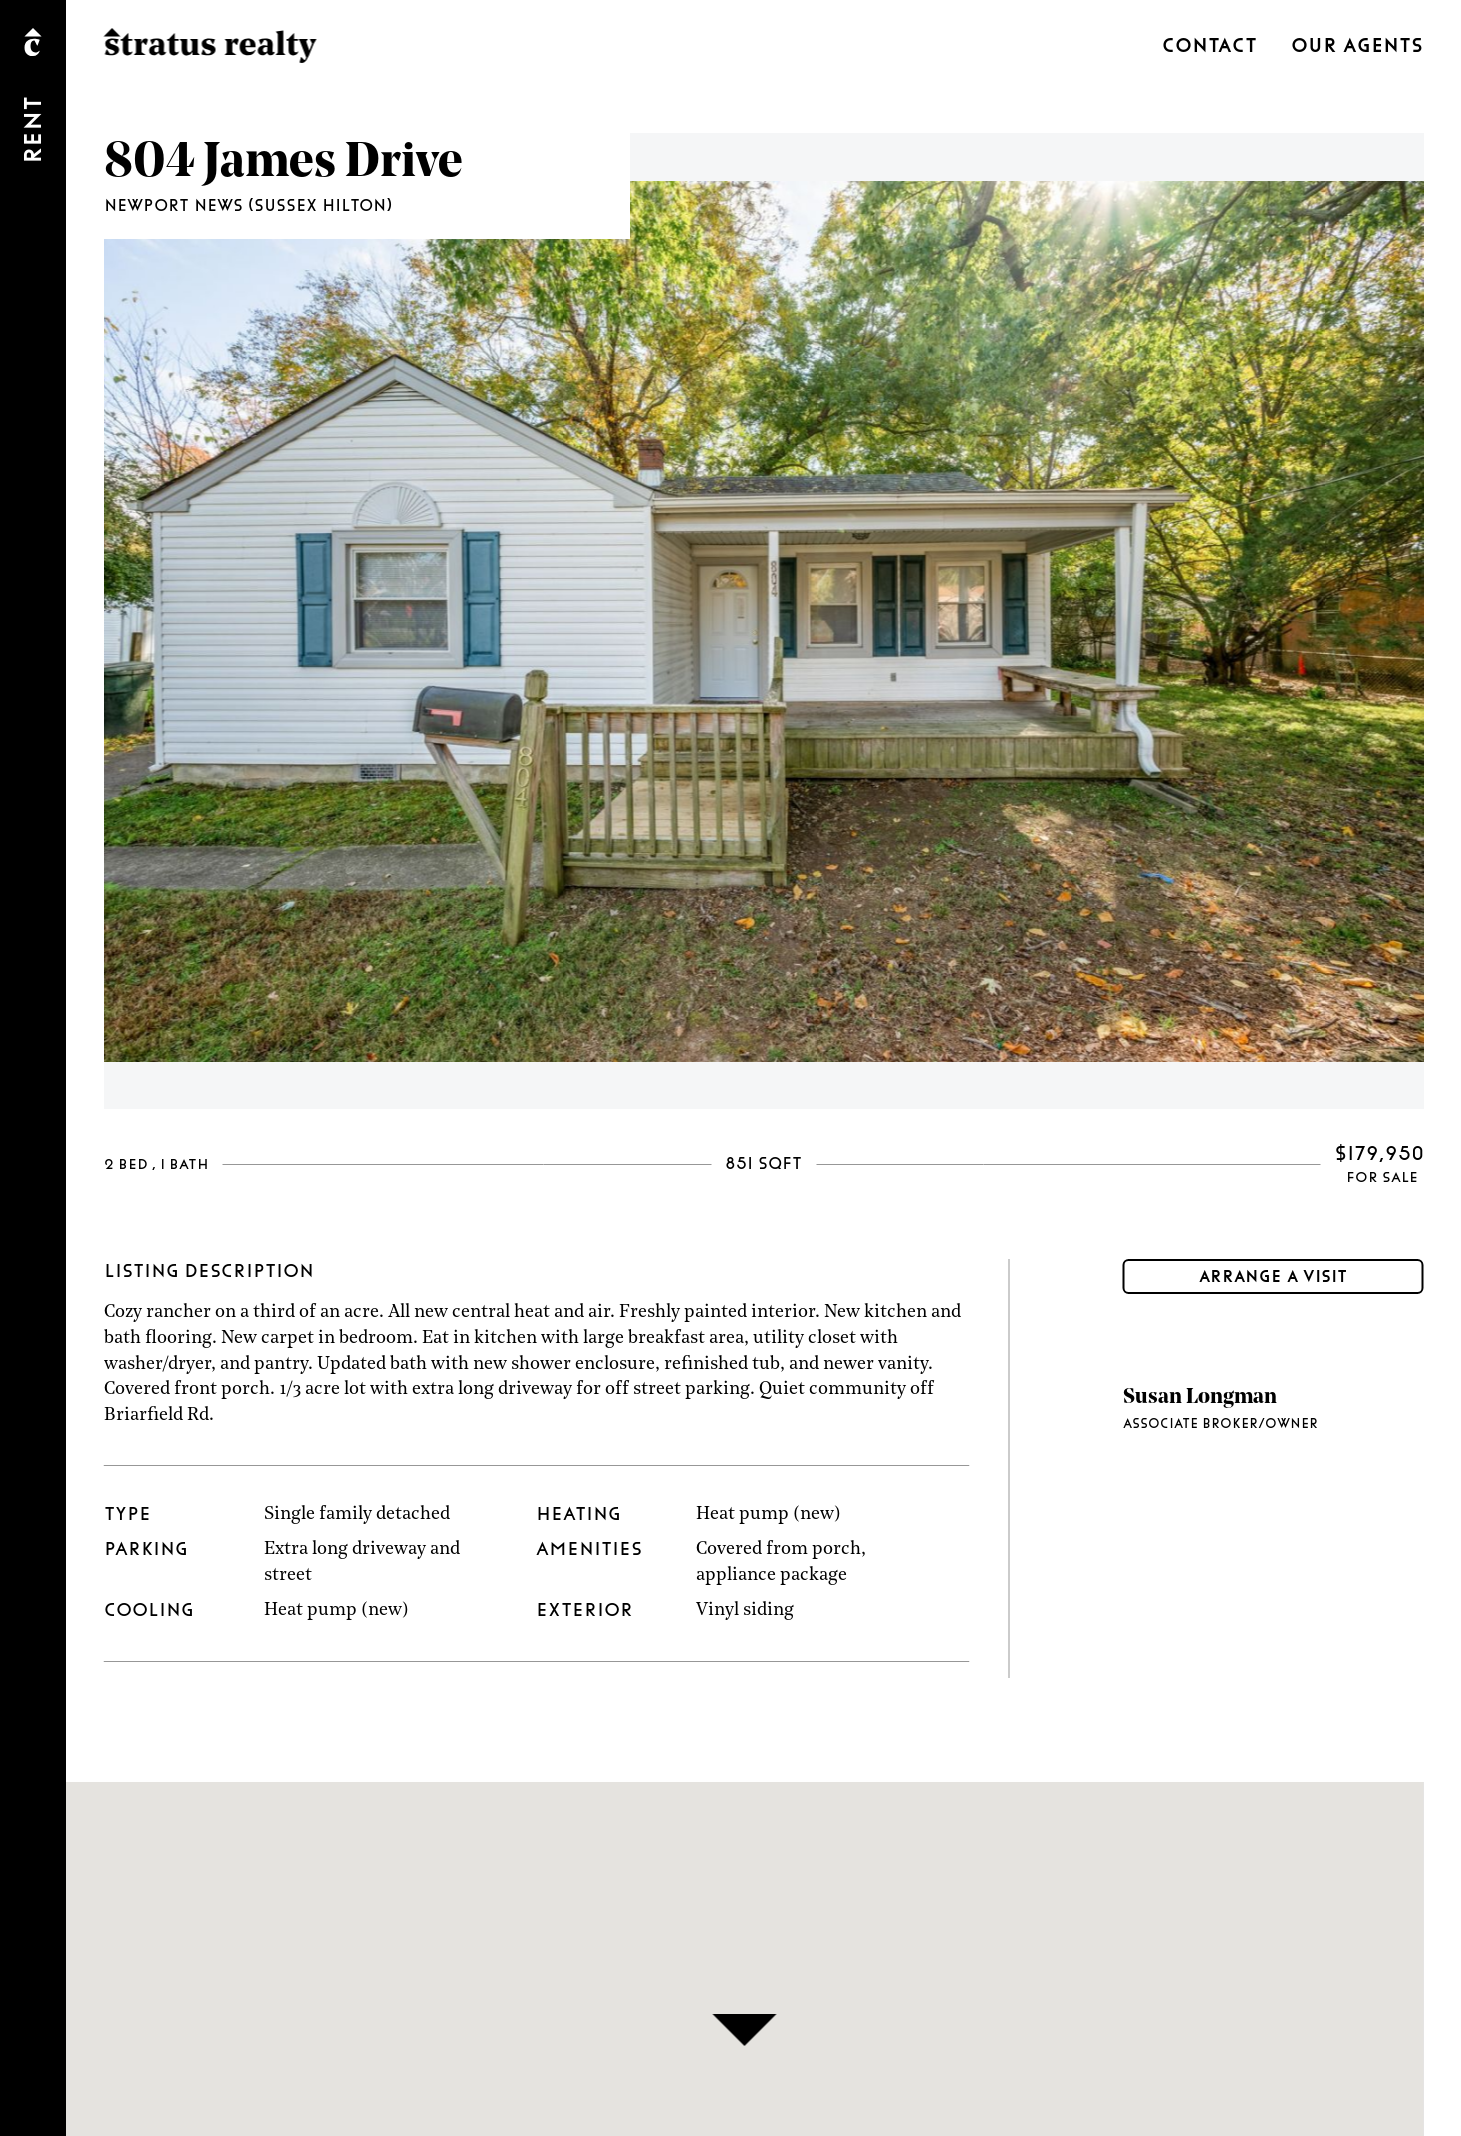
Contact (1209, 45)
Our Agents (1357, 45)
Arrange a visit (1273, 1276)
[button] (744, 2030)
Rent (34, 130)
